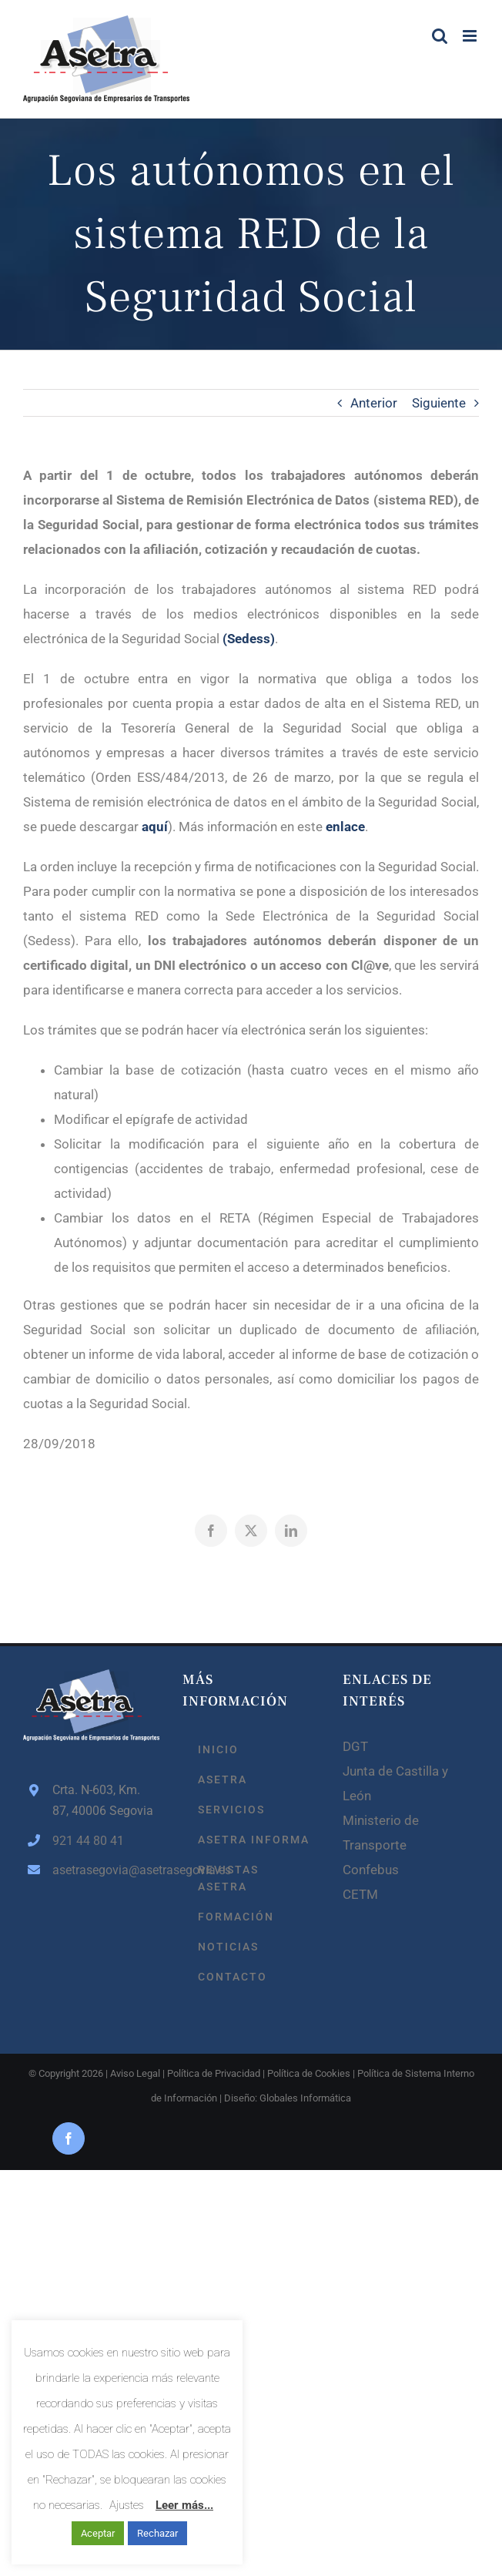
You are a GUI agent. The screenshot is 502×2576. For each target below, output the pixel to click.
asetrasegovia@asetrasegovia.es (105, 1870)
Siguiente (439, 403)
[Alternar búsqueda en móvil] (439, 36)
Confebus (371, 1869)
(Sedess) (249, 638)
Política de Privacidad (213, 2073)
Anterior (373, 403)
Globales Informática (305, 2098)
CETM (360, 1894)
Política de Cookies (308, 2073)
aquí (155, 826)
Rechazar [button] (157, 2533)
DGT (355, 1746)
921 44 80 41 (88, 1840)
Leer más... (184, 2505)
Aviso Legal (135, 2073)
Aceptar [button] (98, 2533)
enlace (345, 826)
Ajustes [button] (126, 2505)
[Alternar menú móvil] (471, 36)
